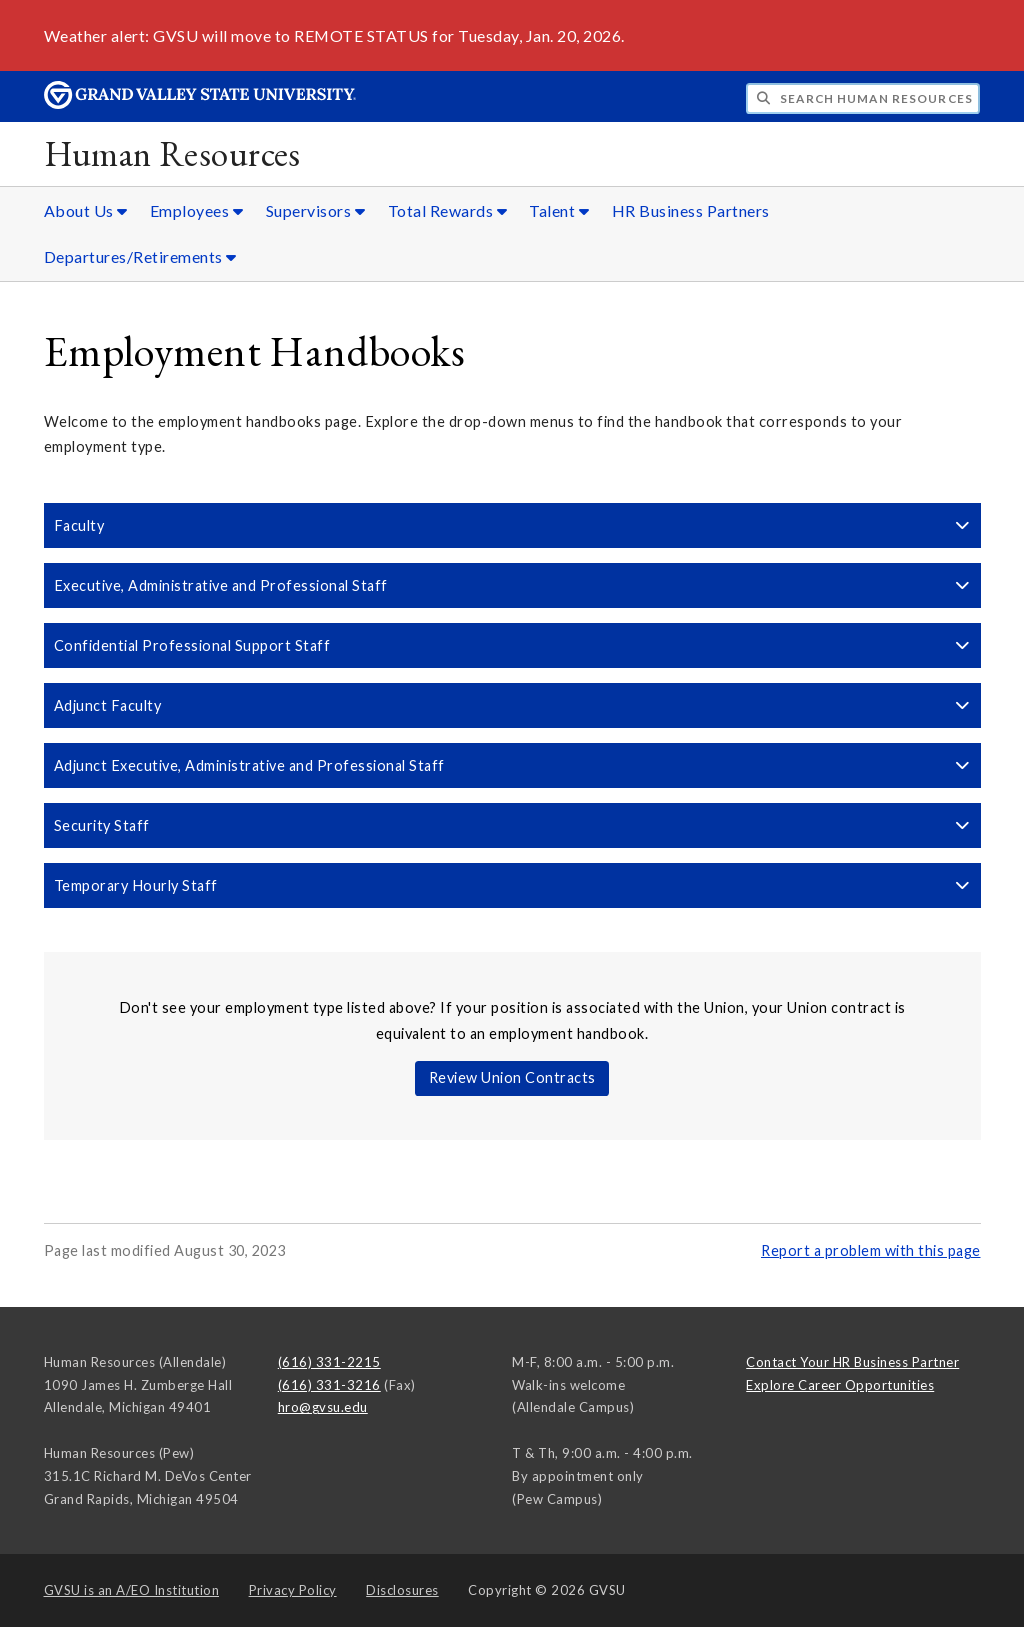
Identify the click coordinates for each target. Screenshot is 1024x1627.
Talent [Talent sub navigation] (559, 210)
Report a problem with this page (871, 1250)
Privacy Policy (293, 1590)
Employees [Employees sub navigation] (197, 210)
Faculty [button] (512, 525)
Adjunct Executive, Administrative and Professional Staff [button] (512, 765)
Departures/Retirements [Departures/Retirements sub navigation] (140, 256)
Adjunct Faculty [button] (512, 705)
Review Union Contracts (512, 1077)
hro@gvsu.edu (323, 1407)
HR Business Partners (691, 210)
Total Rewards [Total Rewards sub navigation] (448, 210)
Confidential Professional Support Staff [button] (512, 645)
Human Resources (172, 153)
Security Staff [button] (512, 825)
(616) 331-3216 (329, 1385)
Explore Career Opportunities (840, 1385)
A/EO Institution (132, 1590)
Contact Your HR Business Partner (852, 1362)
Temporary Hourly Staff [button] (512, 885)
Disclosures (402, 1590)
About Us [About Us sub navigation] (86, 210)
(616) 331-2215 (329, 1362)
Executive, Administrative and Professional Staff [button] (512, 585)
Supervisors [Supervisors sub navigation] (316, 210)
